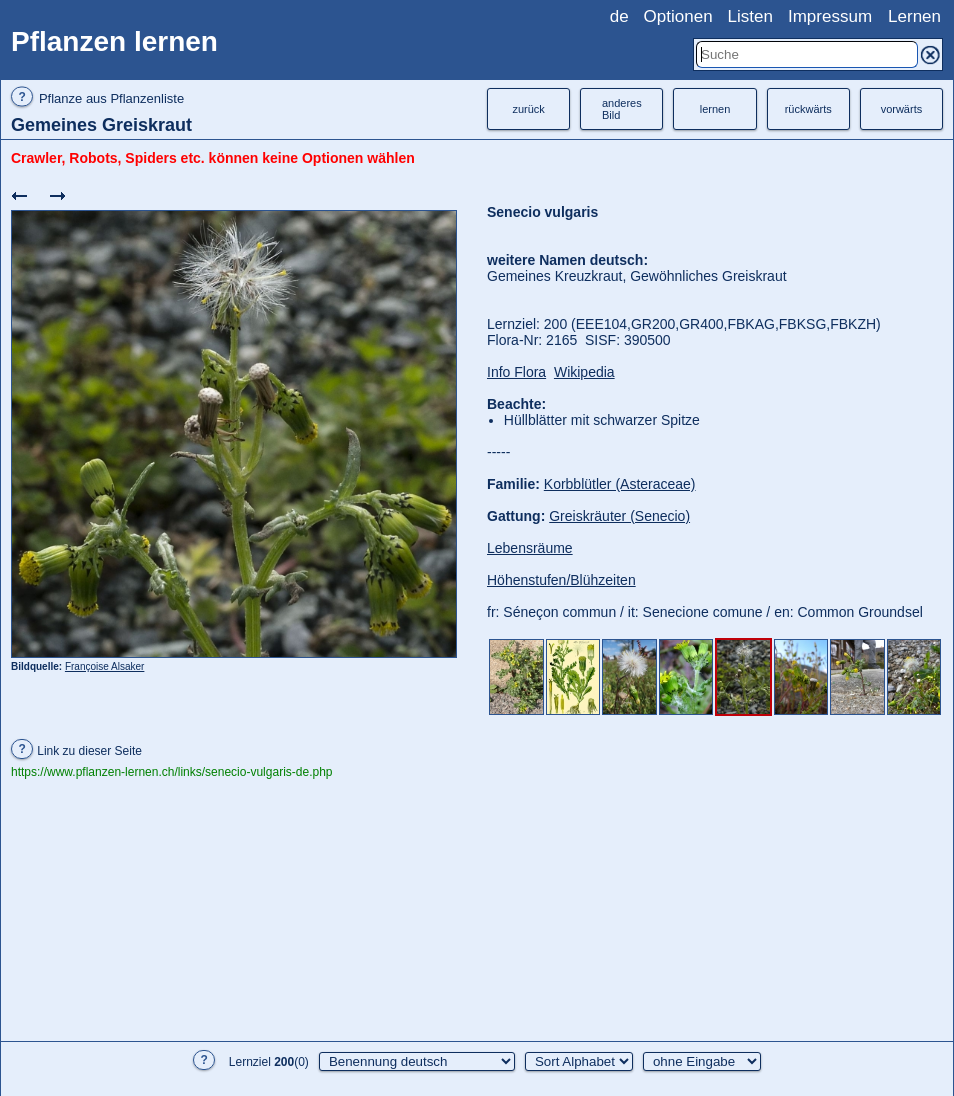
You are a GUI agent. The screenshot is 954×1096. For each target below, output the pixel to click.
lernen (715, 109)
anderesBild (622, 109)
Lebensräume (530, 548)
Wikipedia (584, 372)
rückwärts (808, 109)
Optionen (678, 16)
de (619, 16)
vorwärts (902, 109)
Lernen (914, 16)
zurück (528, 109)
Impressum (830, 16)
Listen (750, 16)
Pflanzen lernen (114, 41)
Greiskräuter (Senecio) (619, 516)
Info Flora (516, 372)
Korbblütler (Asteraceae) (620, 484)
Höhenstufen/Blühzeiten (561, 580)
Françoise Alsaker (104, 666)
